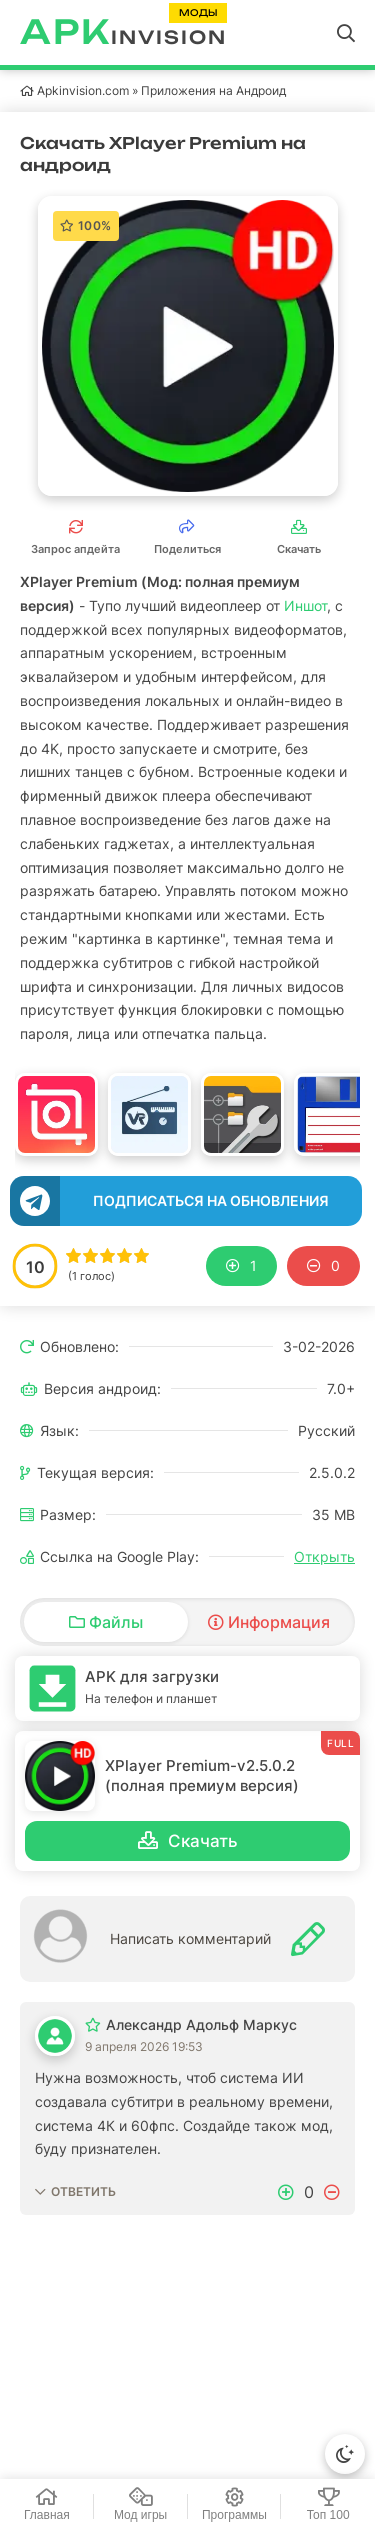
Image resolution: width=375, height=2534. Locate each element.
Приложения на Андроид (213, 90)
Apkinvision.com (83, 90)
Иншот (305, 605)
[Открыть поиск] (346, 33)
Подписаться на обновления (211, 1200)
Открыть (324, 1556)
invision (123, 33)
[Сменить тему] (345, 2454)
